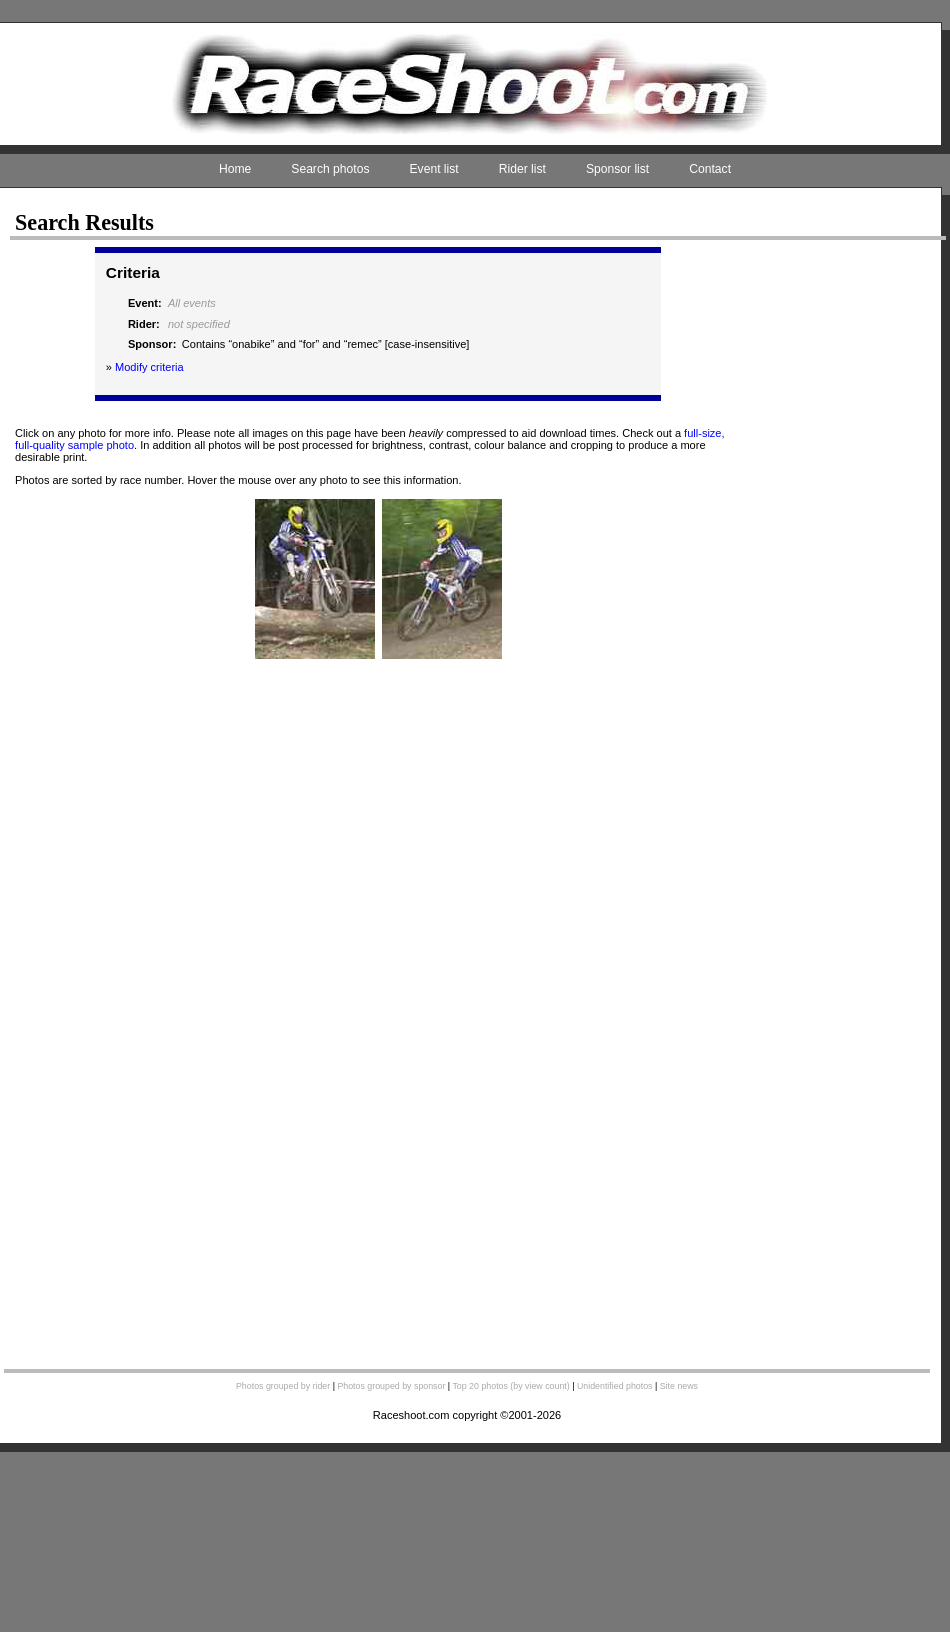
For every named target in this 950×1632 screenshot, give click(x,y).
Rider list (522, 169)
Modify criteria (149, 367)
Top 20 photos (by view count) (510, 1386)
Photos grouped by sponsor (391, 1386)
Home (235, 169)
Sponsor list (617, 169)
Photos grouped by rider (283, 1386)
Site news (679, 1386)
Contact (710, 169)
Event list (434, 169)
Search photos (330, 169)
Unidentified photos (615, 1386)
